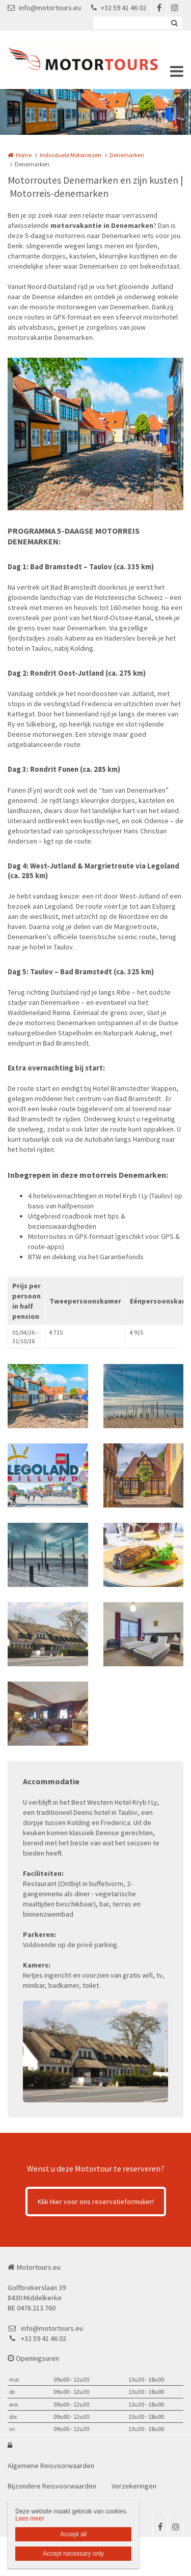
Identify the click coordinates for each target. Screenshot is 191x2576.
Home (24, 155)
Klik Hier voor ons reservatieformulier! (96, 2201)
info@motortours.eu (44, 7)
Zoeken (174, 23)
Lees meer (29, 2518)
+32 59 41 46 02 (118, 7)
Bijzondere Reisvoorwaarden (52, 2486)
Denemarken (127, 155)
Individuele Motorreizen (70, 155)
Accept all (73, 2534)
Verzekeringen (134, 2486)
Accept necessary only (73, 2553)
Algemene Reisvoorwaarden (51, 2465)
